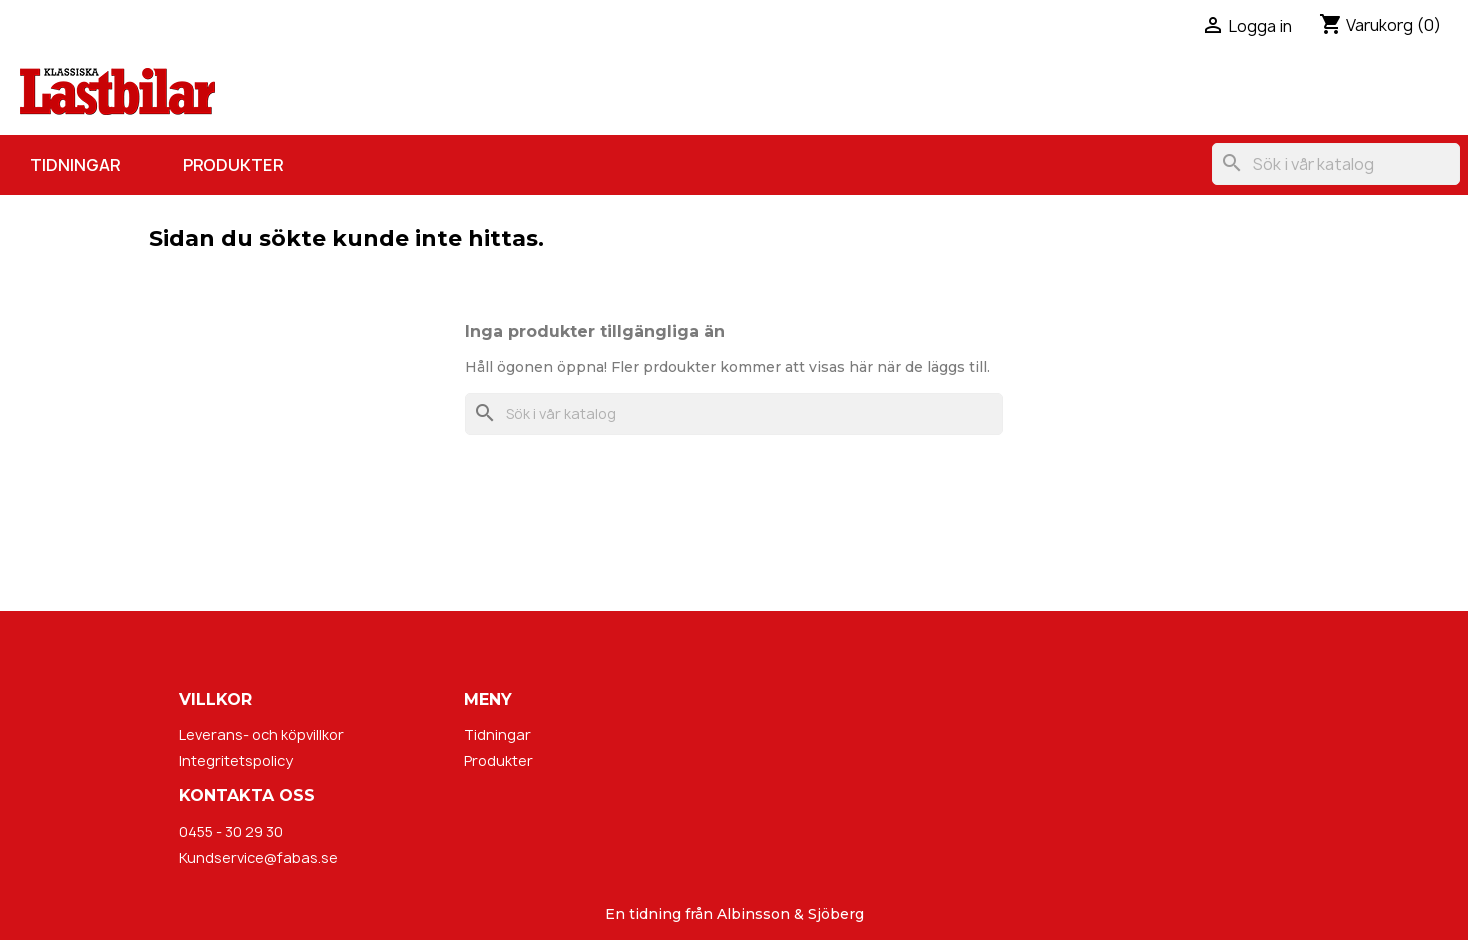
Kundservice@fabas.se (258, 857)
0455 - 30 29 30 (231, 831)
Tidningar (75, 165)
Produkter (233, 165)
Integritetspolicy (236, 760)
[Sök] (1336, 164)
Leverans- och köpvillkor (261, 734)
